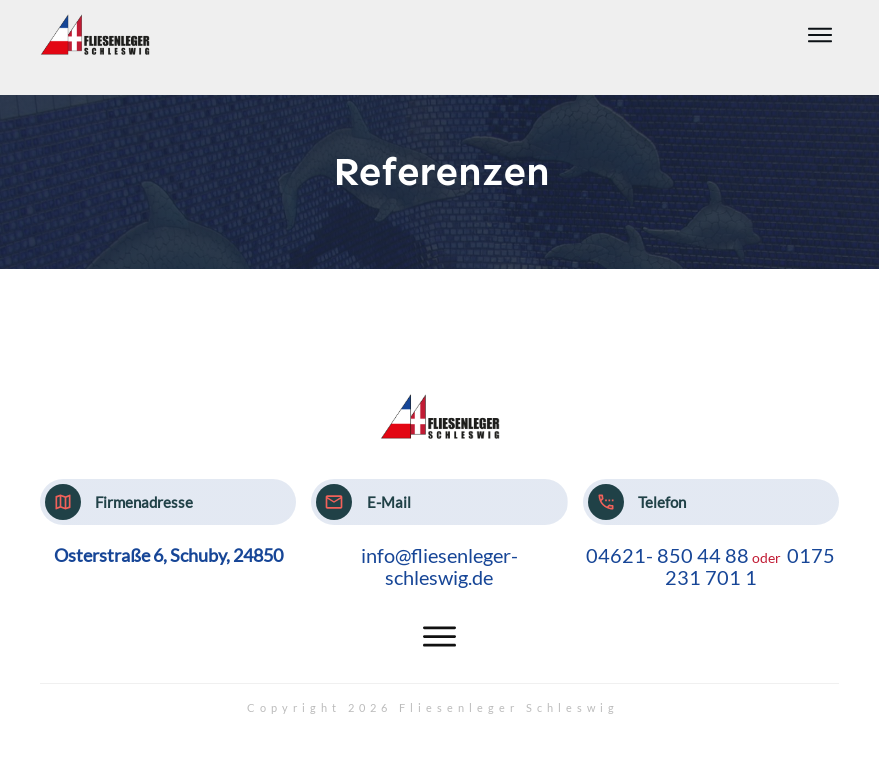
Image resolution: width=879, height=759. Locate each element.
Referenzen (441, 171)
